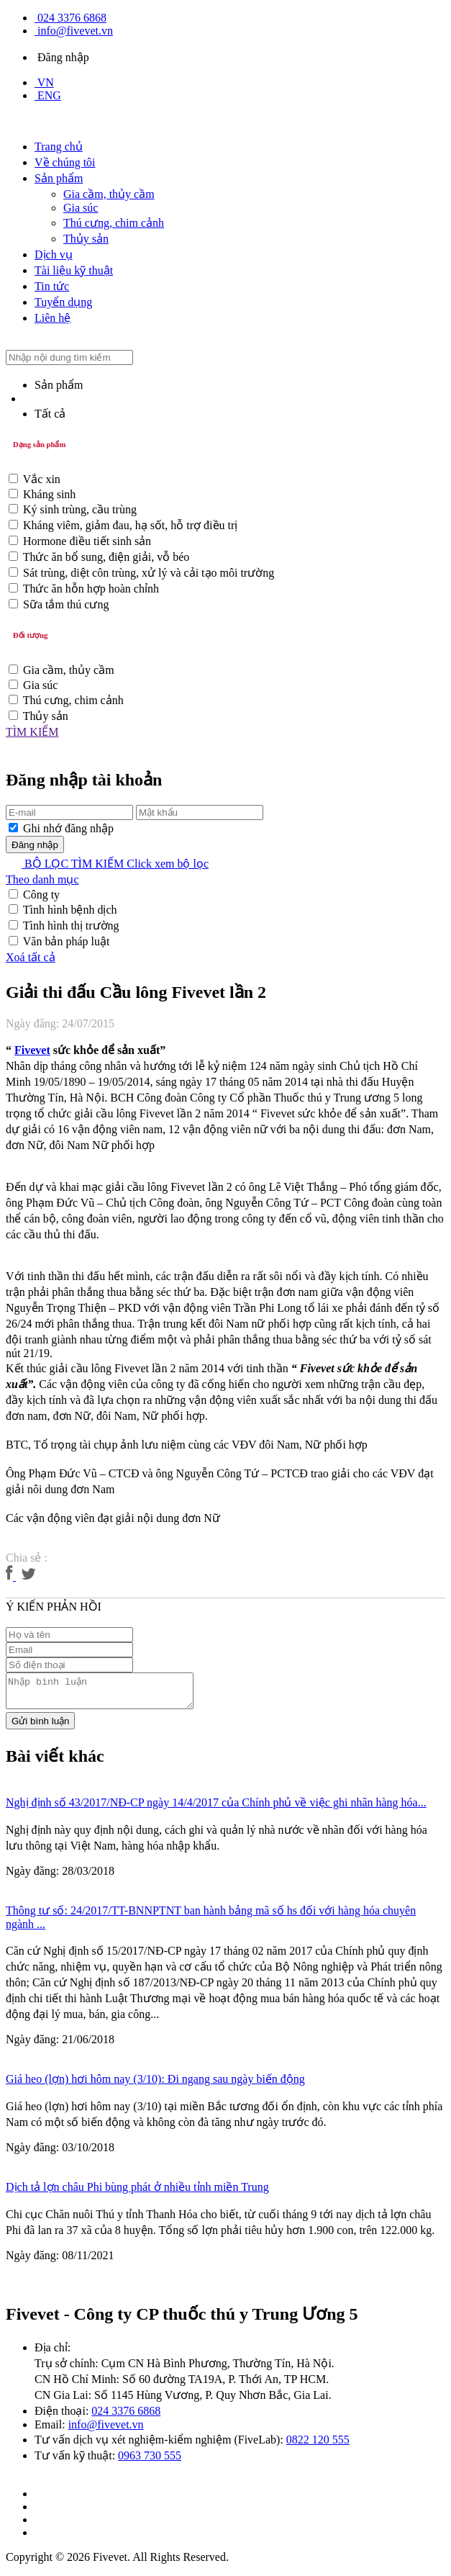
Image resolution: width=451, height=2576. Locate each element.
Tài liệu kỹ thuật (74, 270)
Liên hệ (52, 318)
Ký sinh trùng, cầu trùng (80, 509)
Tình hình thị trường (71, 925)
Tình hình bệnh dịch (70, 910)
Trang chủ (59, 146)
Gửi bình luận (40, 1727)
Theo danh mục (42, 879)
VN (44, 82)
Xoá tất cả (30, 957)
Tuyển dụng (63, 302)
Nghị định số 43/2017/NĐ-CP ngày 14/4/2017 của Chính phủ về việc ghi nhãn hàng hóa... (216, 1809)
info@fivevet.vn (74, 30)
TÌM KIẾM (32, 732)
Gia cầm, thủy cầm (109, 194)
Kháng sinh (49, 494)
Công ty (41, 894)
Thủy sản (86, 239)
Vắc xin (41, 479)
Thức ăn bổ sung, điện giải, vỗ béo (106, 557)
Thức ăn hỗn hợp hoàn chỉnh (91, 588)
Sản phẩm (59, 178)
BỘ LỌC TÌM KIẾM (107, 863)
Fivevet (32, 1050)
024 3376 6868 (70, 18)
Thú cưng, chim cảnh (113, 223)
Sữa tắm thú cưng (66, 604)
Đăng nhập (62, 57)
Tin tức (52, 286)
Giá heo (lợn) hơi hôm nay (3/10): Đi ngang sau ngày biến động (155, 2085)
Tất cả (50, 413)
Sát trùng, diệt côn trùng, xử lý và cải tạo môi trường (148, 573)
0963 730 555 (149, 2462)
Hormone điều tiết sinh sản (87, 541)
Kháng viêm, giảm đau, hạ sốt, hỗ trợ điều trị (130, 525)
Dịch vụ (54, 254)
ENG (48, 95)
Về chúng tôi (65, 162)
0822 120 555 (318, 2446)
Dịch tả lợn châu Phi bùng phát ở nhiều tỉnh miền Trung (137, 2193)
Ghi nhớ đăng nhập (68, 828)
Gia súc (80, 208)
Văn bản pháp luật (66, 941)
